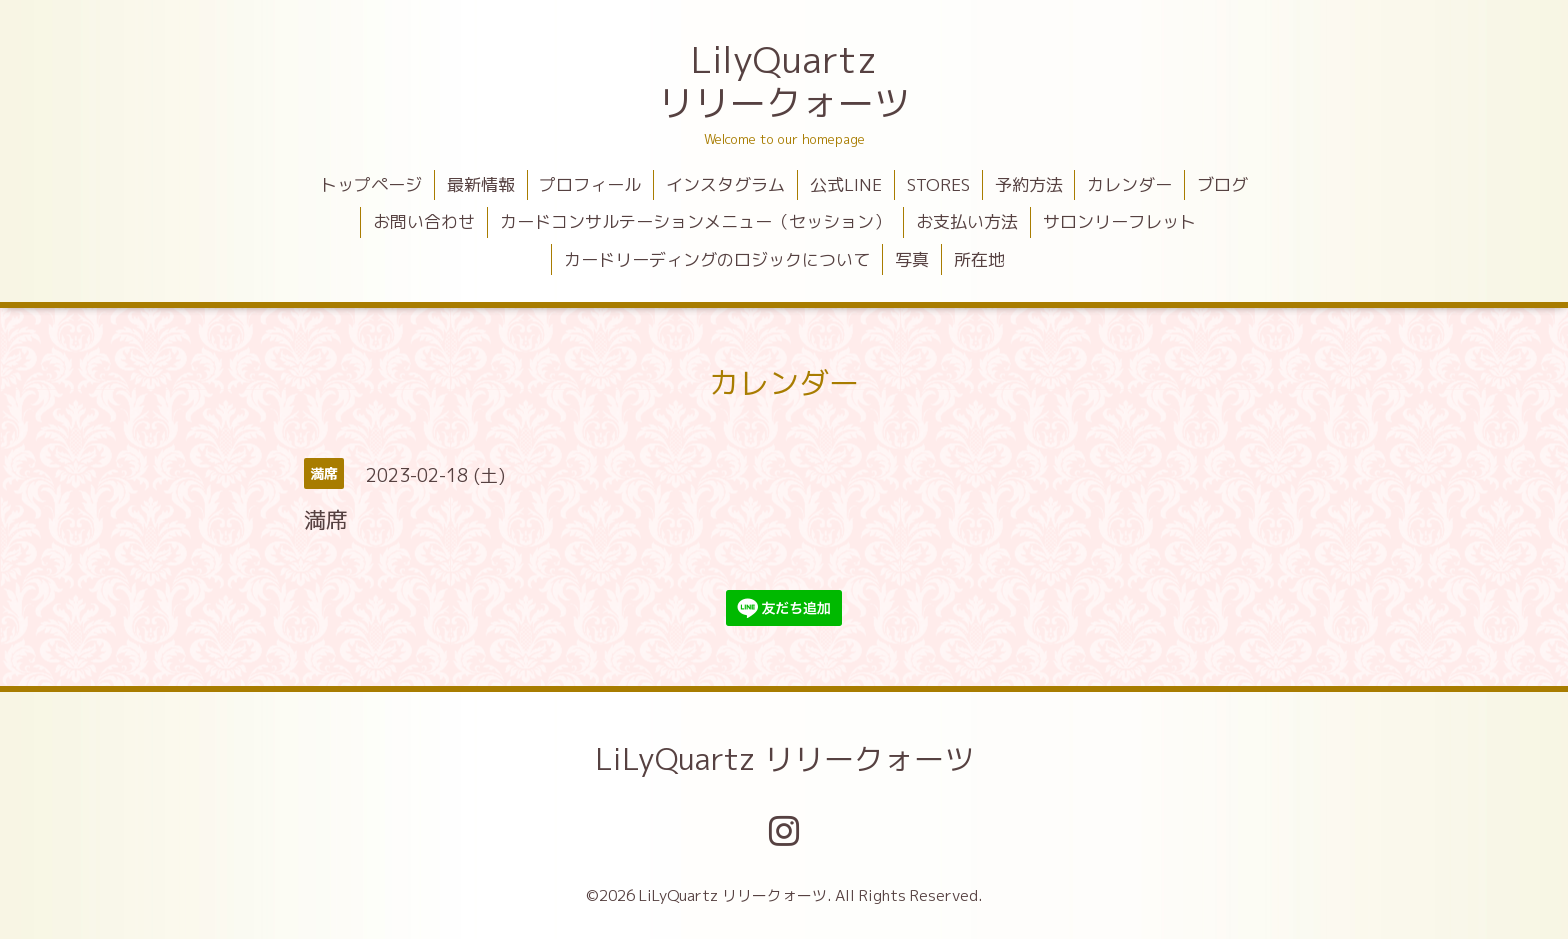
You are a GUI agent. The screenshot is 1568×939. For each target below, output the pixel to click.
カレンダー (1129, 184)
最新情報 (481, 184)
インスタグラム (725, 184)
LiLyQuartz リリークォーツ (784, 759)
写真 (912, 259)
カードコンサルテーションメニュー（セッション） (695, 221)
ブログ (1222, 184)
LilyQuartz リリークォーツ (784, 81)
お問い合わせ (424, 221)
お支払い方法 (967, 221)
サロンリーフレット (1119, 221)
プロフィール (590, 184)
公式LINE (846, 184)
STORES (938, 184)
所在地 (979, 259)
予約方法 (1029, 184)
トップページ (371, 184)
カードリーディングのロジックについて (717, 259)
